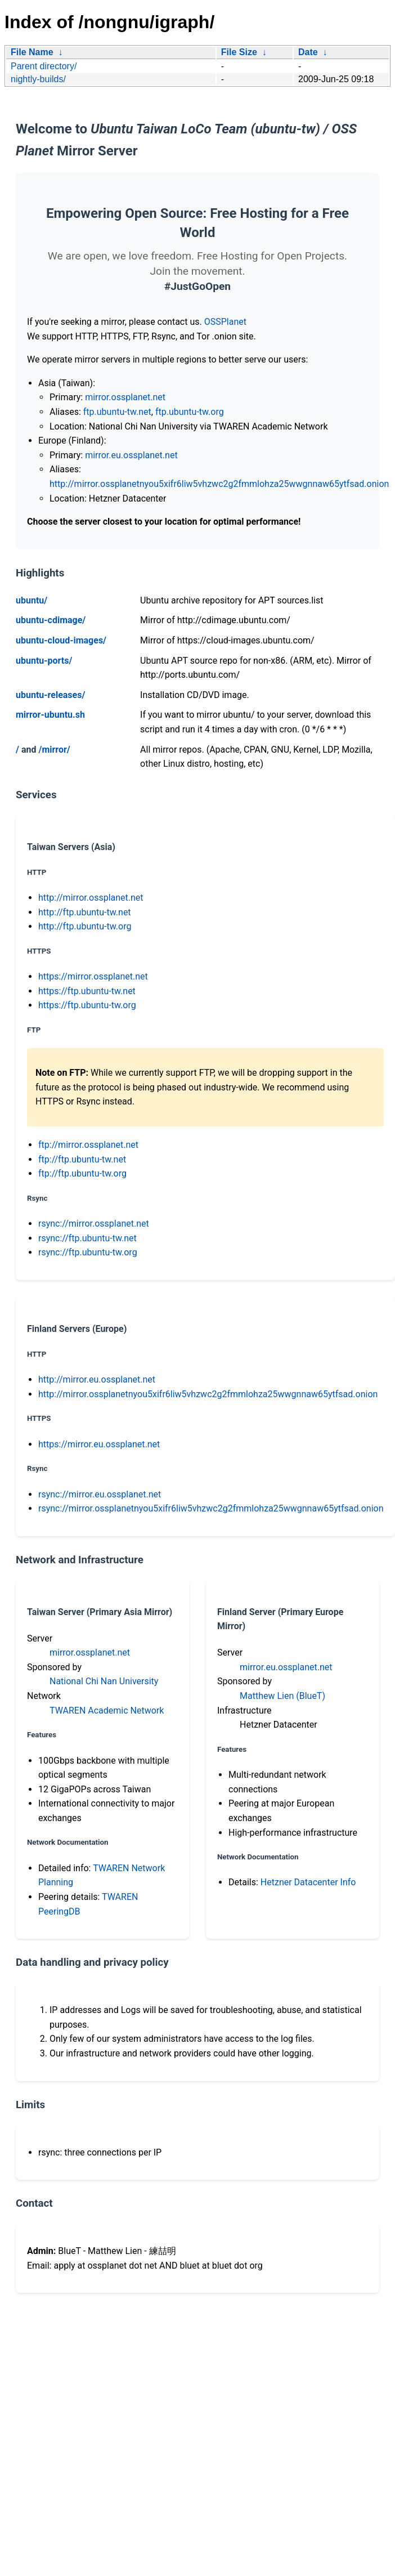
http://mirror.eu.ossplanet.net (96, 1379)
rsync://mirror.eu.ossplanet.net (99, 1494)
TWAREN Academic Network (107, 1710)
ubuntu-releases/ (50, 695)
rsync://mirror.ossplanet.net (93, 1223)
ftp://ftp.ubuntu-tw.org (82, 1173)
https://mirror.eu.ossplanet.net (99, 1444)
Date (308, 52)
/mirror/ (54, 749)
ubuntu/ (31, 600)
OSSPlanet (225, 321)
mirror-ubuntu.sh (50, 714)
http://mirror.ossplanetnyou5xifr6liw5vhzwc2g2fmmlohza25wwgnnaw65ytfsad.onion (219, 483)
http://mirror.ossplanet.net (90, 897)
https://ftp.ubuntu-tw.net (87, 991)
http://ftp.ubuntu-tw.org (84, 926)
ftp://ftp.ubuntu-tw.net (82, 1159)
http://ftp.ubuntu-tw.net (84, 912)
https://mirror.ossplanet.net (93, 976)
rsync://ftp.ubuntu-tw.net (87, 1238)
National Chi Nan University (104, 1681)
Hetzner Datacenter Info (308, 1882)
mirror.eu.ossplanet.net (131, 455)
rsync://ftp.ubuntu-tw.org (87, 1252)
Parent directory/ (44, 66)
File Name (32, 52)
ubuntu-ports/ (44, 660)
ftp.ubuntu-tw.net (117, 411)
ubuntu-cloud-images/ (61, 640)
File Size (239, 52)
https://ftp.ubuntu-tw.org (87, 1005)
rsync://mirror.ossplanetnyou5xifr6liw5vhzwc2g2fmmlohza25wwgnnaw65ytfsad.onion (211, 1508)
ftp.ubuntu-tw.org (189, 411)
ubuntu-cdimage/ (51, 620)
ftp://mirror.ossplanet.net (88, 1144)
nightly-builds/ (38, 79)
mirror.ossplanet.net (125, 397)
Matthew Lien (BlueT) (282, 1695)
